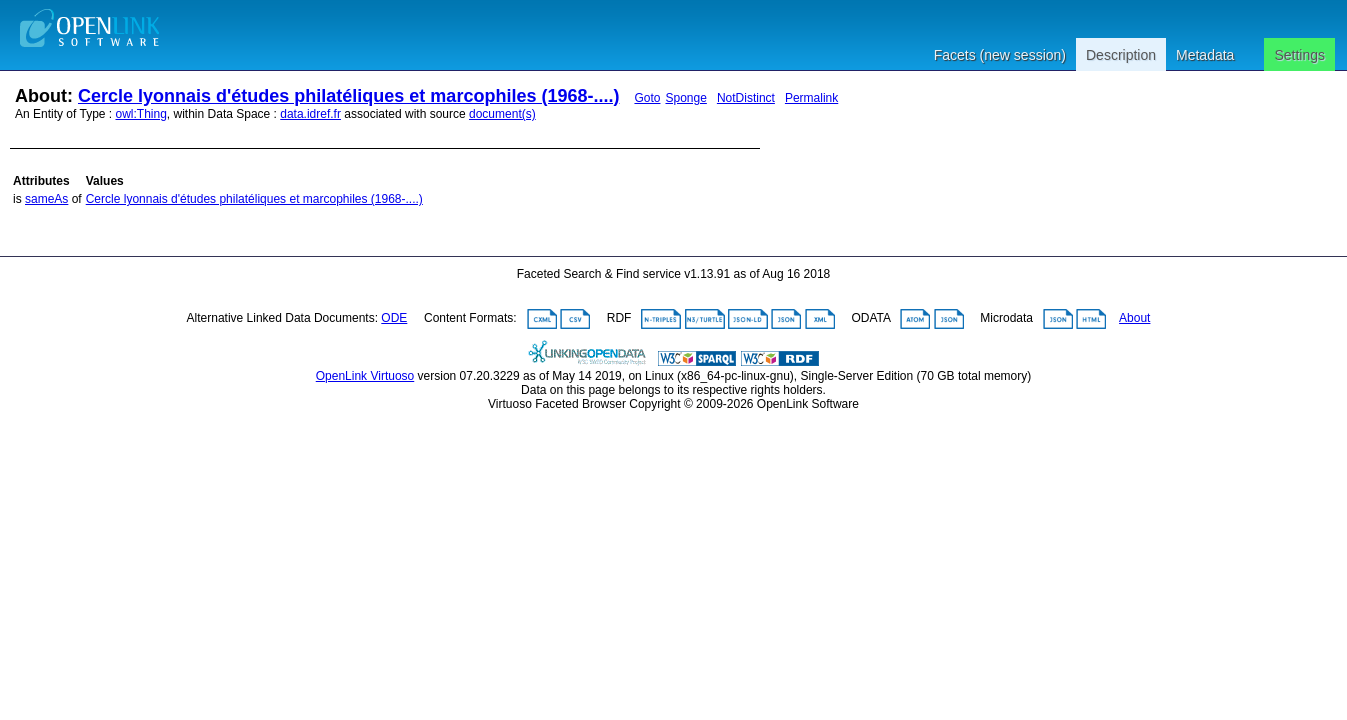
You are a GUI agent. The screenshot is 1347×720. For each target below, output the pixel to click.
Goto (647, 98)
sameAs (46, 199)
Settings (1299, 55)
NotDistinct (746, 98)
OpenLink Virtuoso (365, 376)
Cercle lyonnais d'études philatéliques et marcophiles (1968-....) (348, 96)
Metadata (1205, 55)
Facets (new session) (1000, 55)
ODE (394, 318)
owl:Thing (141, 114)
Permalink (811, 98)
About (1134, 318)
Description (1121, 55)
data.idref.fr (310, 114)
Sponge (685, 98)
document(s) (502, 114)
